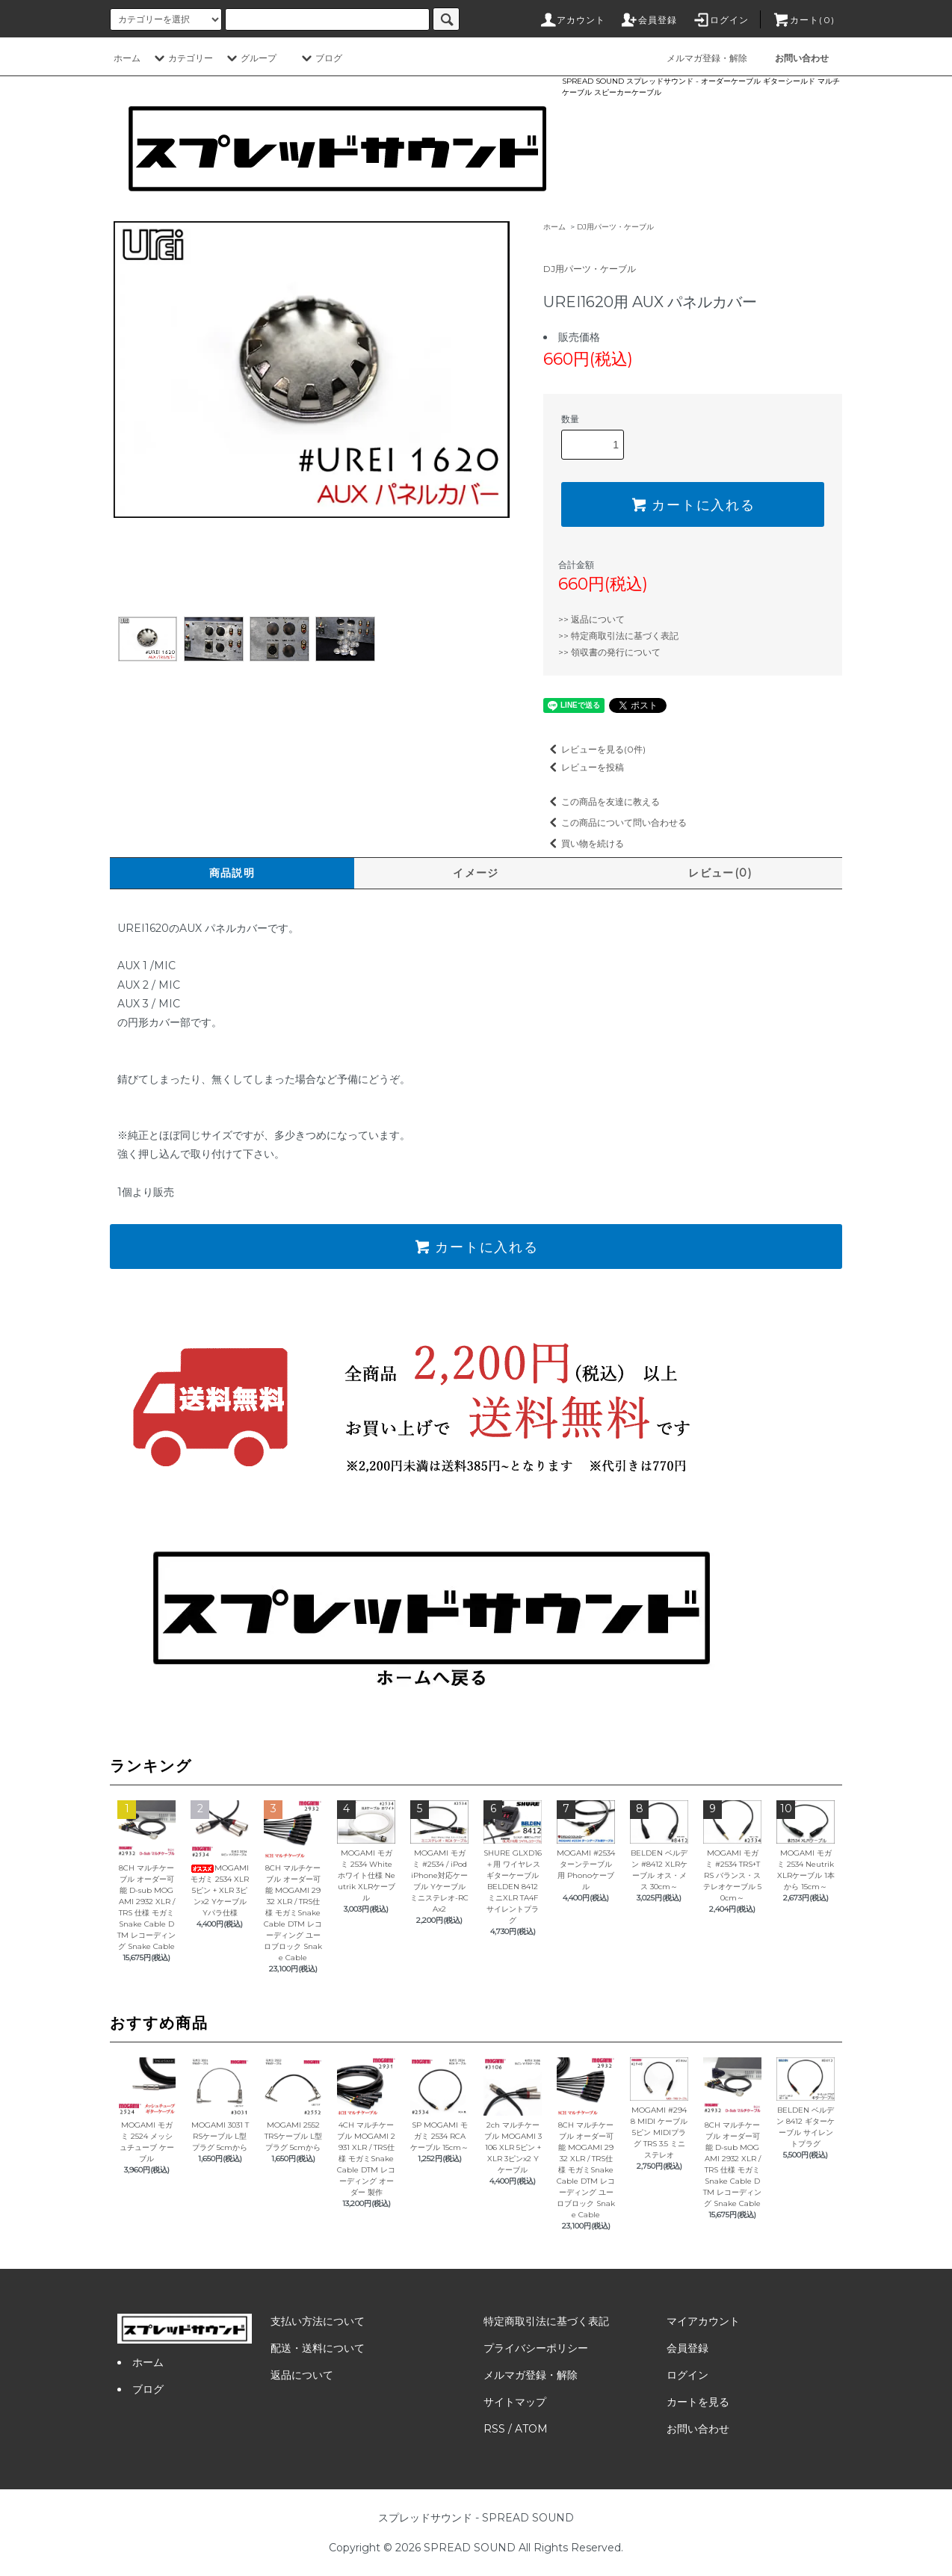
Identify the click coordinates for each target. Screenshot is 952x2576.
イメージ (476, 873)
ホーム (127, 58)
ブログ (319, 58)
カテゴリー (181, 58)
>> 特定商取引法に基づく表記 (618, 635)
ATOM (531, 2429)
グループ (249, 58)
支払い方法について (318, 2321)
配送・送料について (318, 2348)
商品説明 (232, 873)
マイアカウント (703, 2321)
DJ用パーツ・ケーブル (615, 227)
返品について (302, 2375)
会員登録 (649, 19)
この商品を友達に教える (601, 801)
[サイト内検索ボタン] (446, 19)
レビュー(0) (720, 873)
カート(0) (803, 19)
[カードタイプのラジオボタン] (327, 19)
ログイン (720, 19)
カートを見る (698, 2402)
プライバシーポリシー (535, 2348)
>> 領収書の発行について (609, 652)
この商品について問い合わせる (615, 822)
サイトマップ (514, 2402)
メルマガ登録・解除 (698, 58)
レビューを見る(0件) (594, 749)
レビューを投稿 (583, 767)
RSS (494, 2429)
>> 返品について (591, 619)
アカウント (572, 19)
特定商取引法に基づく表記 (546, 2321)
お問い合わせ (698, 2429)
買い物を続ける (583, 843)
